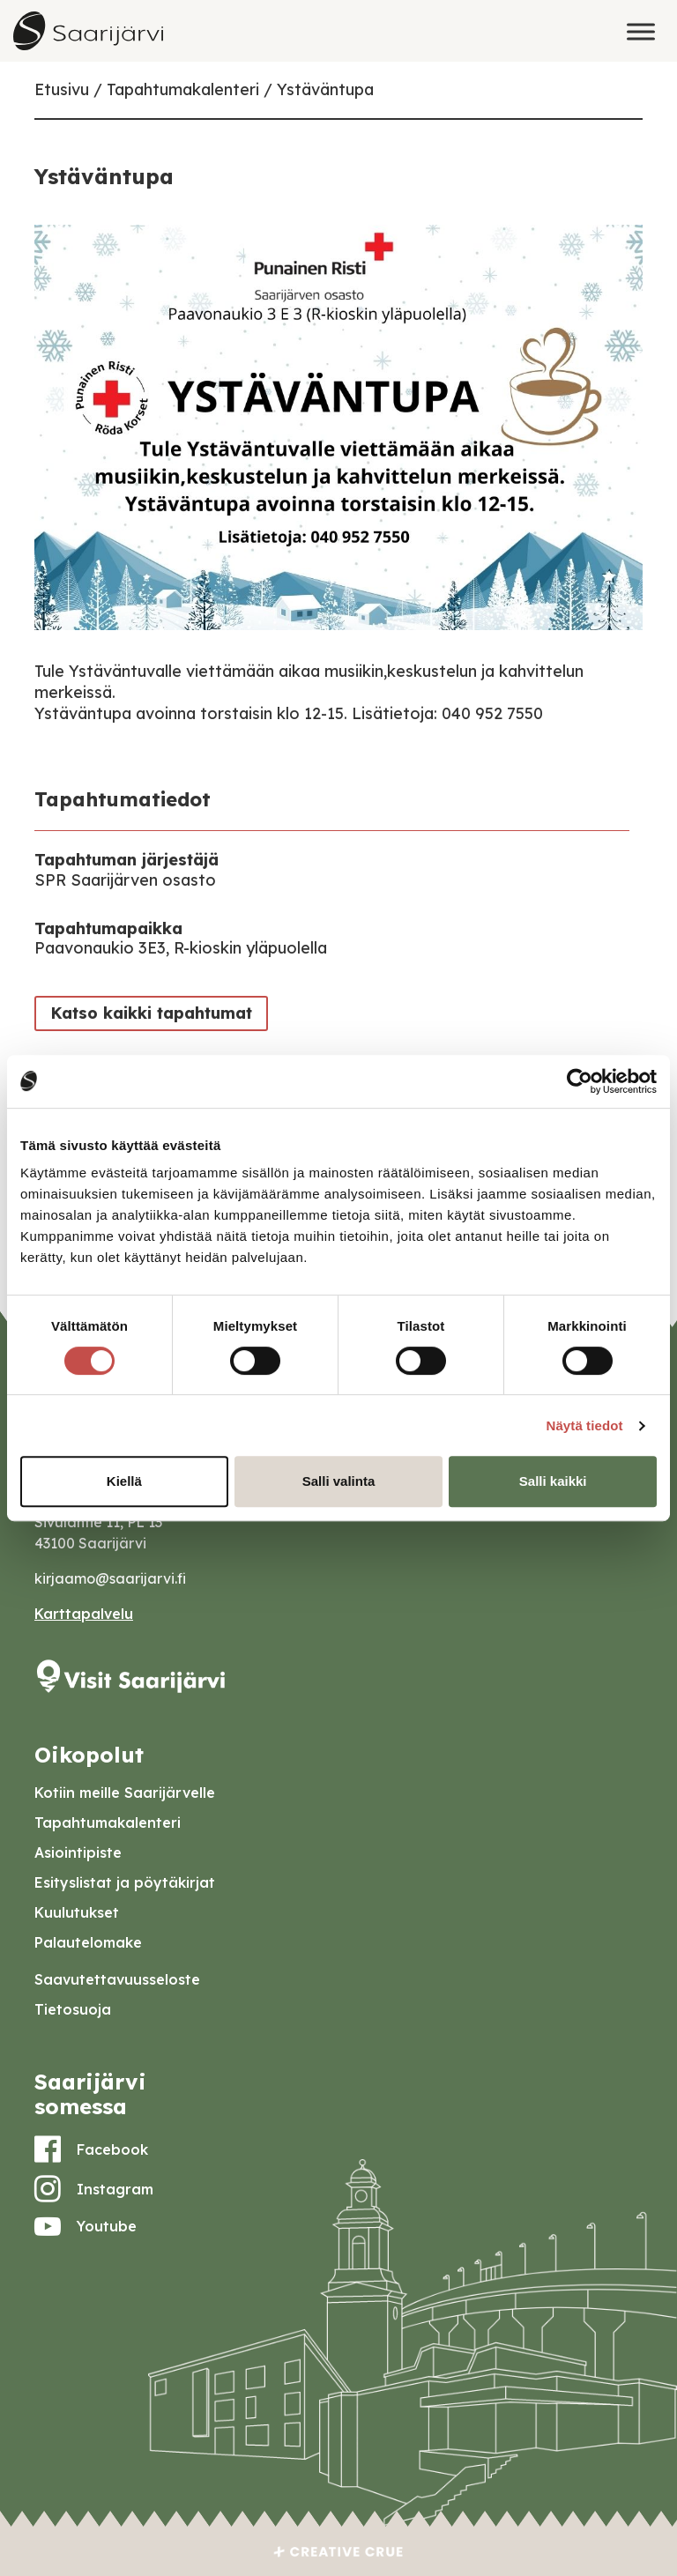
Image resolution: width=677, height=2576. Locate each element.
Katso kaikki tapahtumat (151, 1013)
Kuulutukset (76, 1912)
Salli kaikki (553, 1481)
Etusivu (61, 89)
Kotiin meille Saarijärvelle (124, 1792)
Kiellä (124, 1481)
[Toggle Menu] (641, 31)
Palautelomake (88, 1942)
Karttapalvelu (83, 1613)
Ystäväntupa (325, 89)
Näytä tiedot (585, 1425)
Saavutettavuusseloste (117, 1979)
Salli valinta (339, 1481)
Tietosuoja (72, 2009)
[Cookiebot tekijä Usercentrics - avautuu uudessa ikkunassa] (579, 1081)
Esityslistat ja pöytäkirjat (124, 1882)
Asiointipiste (78, 1852)
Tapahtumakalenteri (183, 89)
